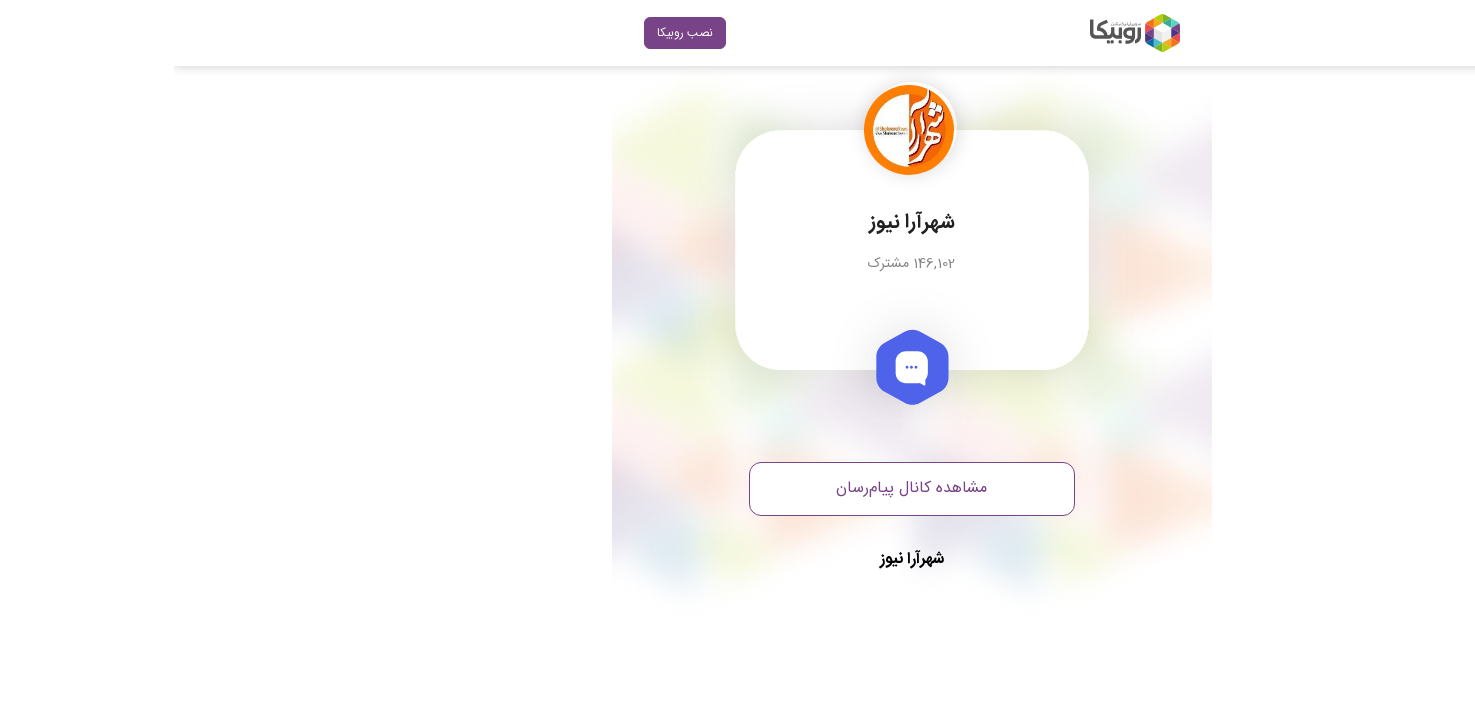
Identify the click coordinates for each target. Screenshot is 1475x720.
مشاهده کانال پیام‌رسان (737, 488)
